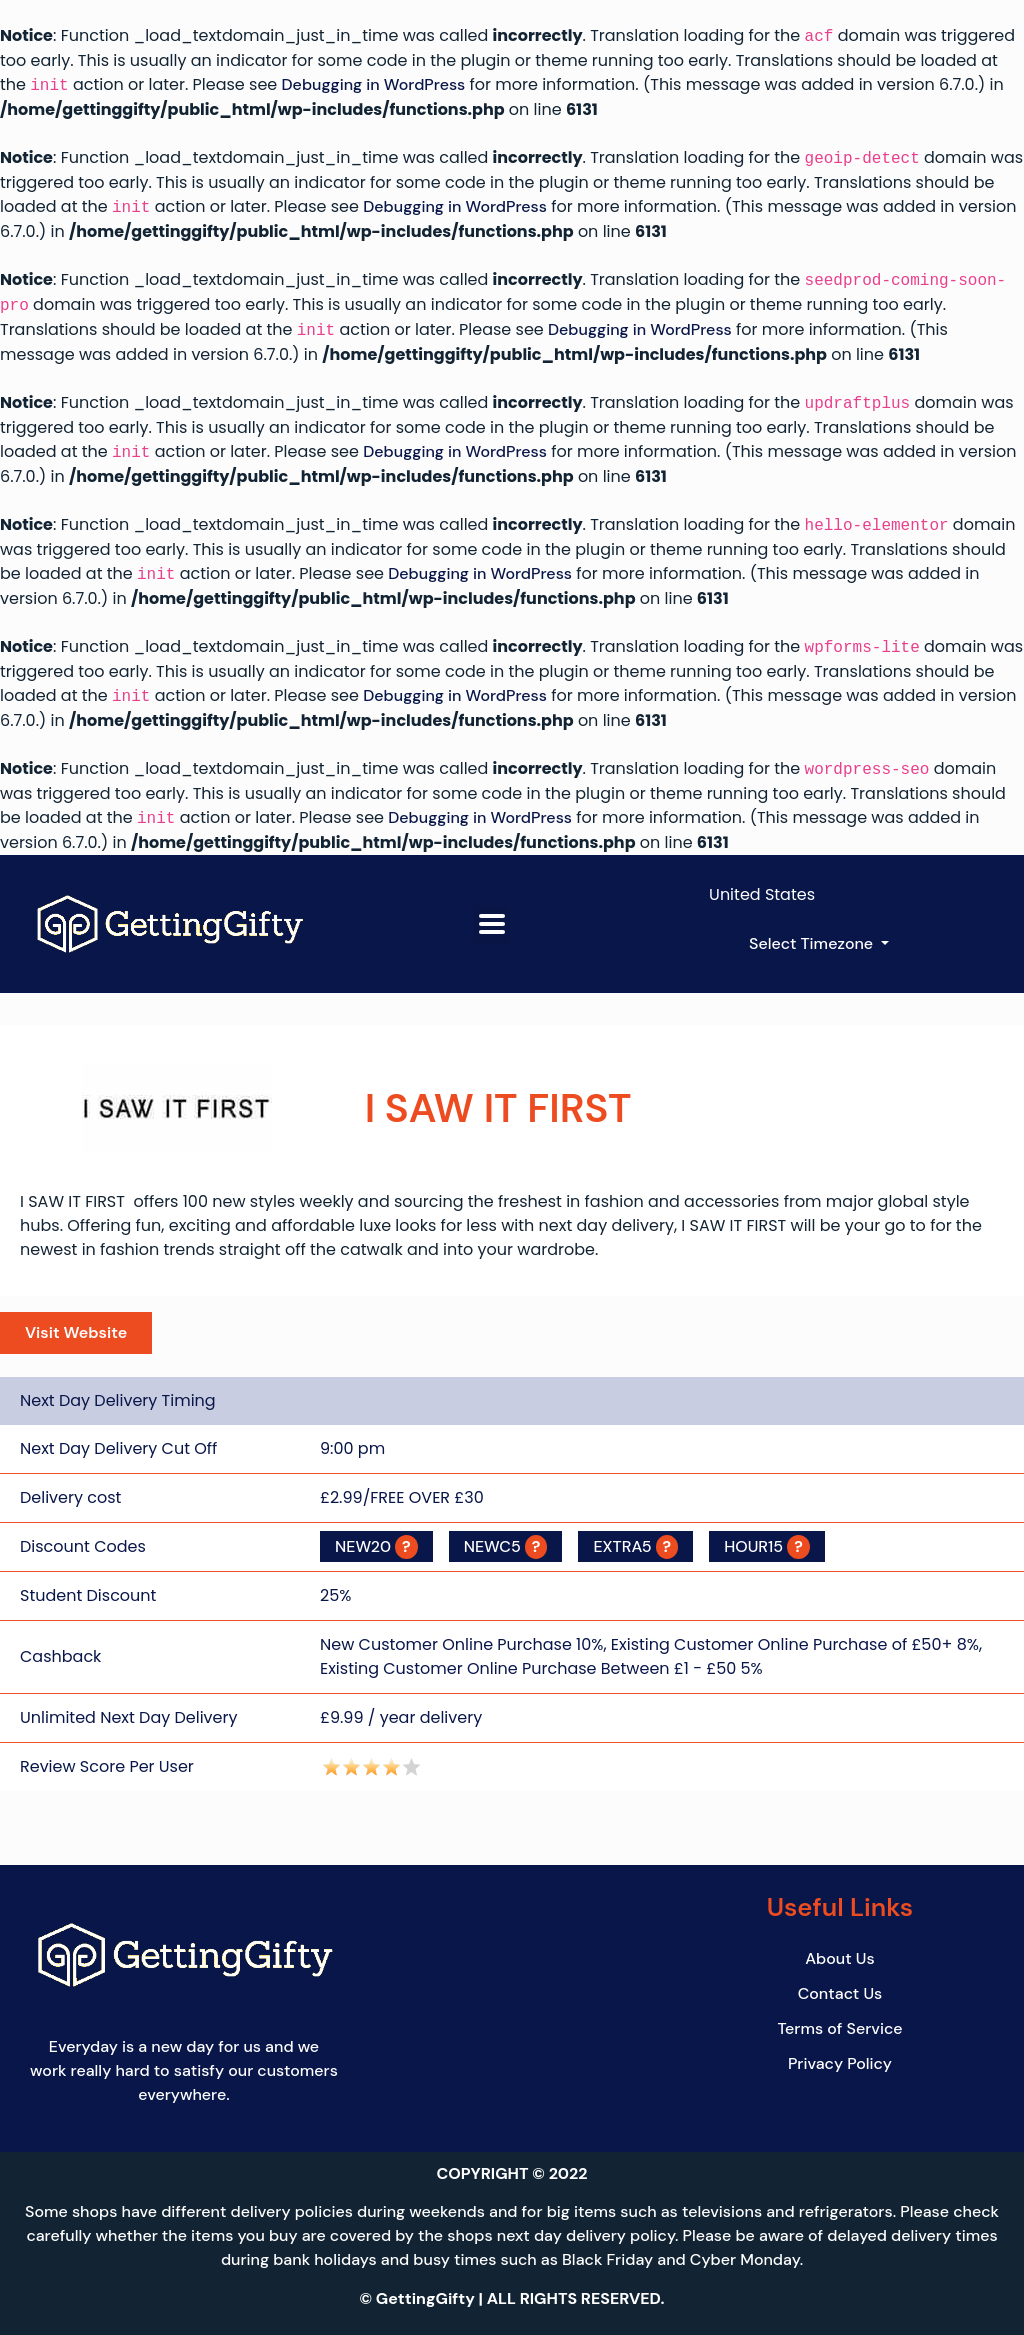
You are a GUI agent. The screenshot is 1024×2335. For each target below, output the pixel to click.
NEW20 (376, 1547)
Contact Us (840, 1993)
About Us (839, 1958)
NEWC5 (506, 1547)
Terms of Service (839, 2028)
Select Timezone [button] (813, 943)
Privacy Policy (840, 2063)
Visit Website (76, 1332)
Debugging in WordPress (374, 85)
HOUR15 (767, 1547)
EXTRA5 (635, 1547)
